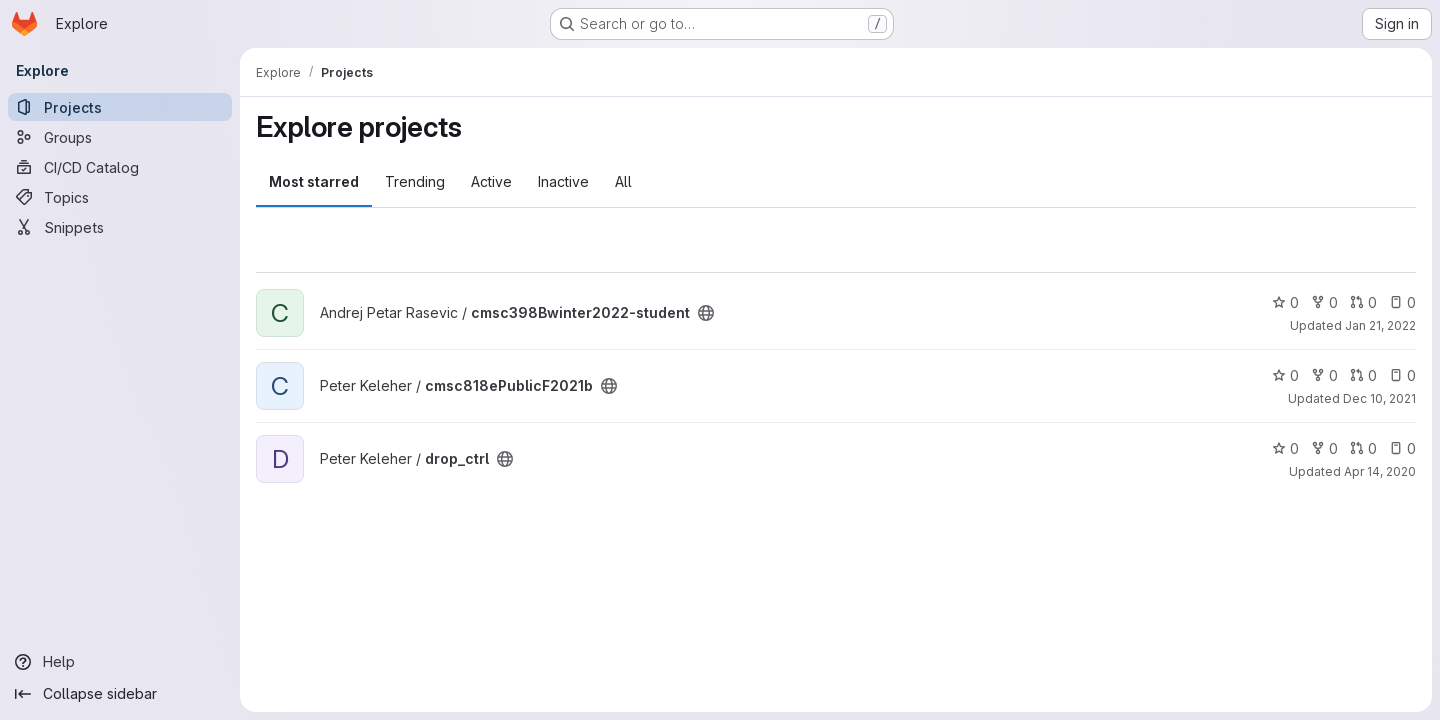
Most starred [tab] (314, 181)
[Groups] (120, 137)
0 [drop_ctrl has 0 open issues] (1402, 448)
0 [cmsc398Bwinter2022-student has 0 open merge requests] (1363, 302)
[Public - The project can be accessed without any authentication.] (706, 313)
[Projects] (120, 107)
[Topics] (120, 197)
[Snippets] (120, 227)
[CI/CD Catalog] (120, 167)
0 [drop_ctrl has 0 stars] (1285, 448)
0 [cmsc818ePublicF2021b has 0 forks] (1324, 375)
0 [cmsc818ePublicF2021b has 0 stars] (1285, 375)
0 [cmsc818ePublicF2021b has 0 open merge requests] (1363, 375)
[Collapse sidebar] (120, 694)
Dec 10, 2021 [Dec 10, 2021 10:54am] (1379, 398)
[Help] (120, 662)
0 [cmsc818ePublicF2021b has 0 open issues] (1402, 375)
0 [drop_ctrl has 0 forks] (1324, 448)
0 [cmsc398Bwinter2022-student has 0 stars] (1285, 302)
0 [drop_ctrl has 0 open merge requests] (1363, 448)
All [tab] (623, 181)
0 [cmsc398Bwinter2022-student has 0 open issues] (1402, 302)
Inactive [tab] (563, 181)
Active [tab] (491, 181)
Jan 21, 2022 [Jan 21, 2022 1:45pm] (1380, 325)
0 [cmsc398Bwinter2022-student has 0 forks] (1324, 302)
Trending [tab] (415, 181)
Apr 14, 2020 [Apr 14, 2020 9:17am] (1380, 471)
